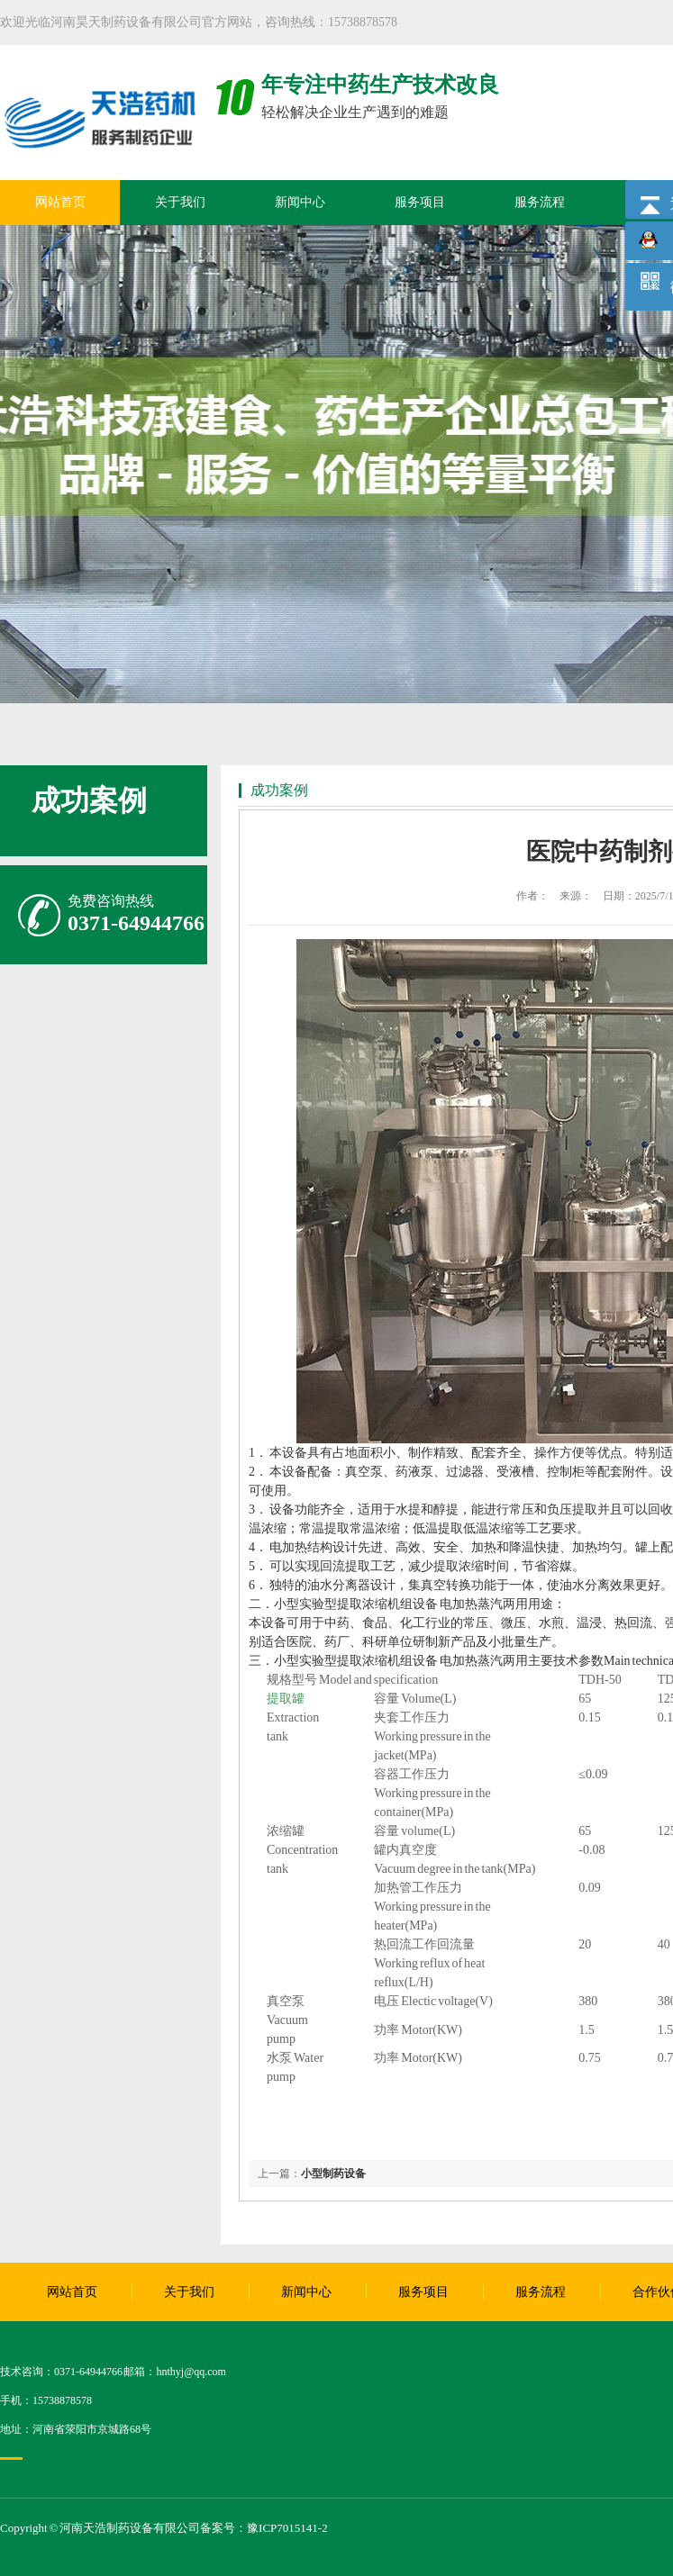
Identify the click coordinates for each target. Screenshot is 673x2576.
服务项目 (420, 202)
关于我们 (180, 202)
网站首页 (60, 202)
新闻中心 (300, 202)
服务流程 (539, 202)
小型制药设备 (333, 2173)
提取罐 (286, 1698)
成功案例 (89, 800)
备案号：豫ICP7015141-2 (264, 2528)
